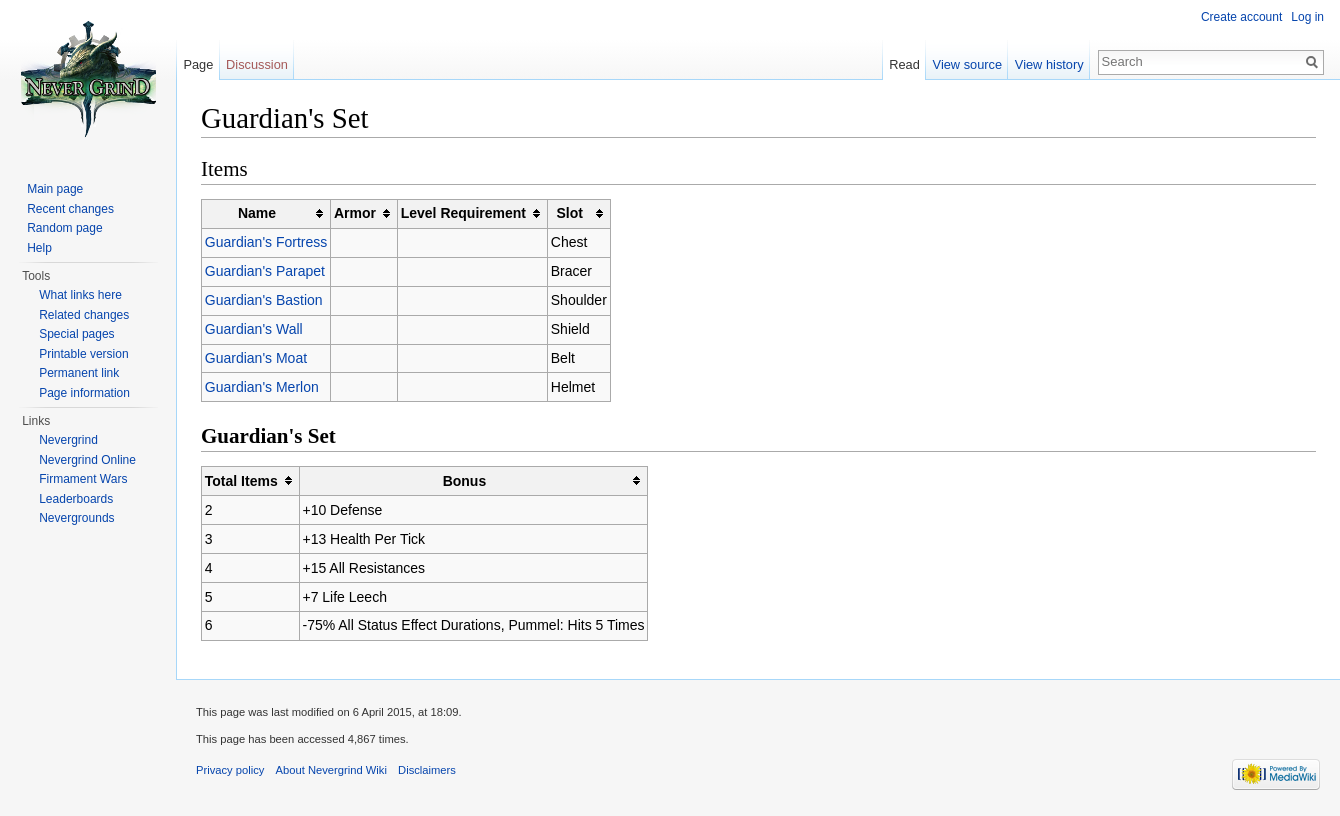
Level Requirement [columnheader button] (463, 213)
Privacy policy (230, 770)
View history (1049, 64)
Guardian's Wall (254, 329)
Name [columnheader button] (257, 213)
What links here (80, 295)
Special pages (76, 334)
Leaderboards (76, 499)
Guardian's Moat (256, 358)
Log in (1307, 17)
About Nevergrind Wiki (331, 770)
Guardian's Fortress (266, 242)
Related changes (84, 315)
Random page (64, 228)
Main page (55, 189)
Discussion (257, 64)
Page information (84, 393)
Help (39, 248)
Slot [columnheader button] (569, 213)
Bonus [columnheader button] (465, 481)
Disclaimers (427, 770)
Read (904, 64)
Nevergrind (68, 440)
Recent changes (70, 209)
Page (198, 64)
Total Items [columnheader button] (241, 481)
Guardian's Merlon (262, 387)
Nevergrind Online (87, 460)
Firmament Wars (83, 479)
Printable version (83, 354)
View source (967, 64)
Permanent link (79, 373)
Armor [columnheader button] (355, 213)
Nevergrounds (76, 518)
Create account (1241, 17)
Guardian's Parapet (265, 271)
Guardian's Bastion (264, 300)
